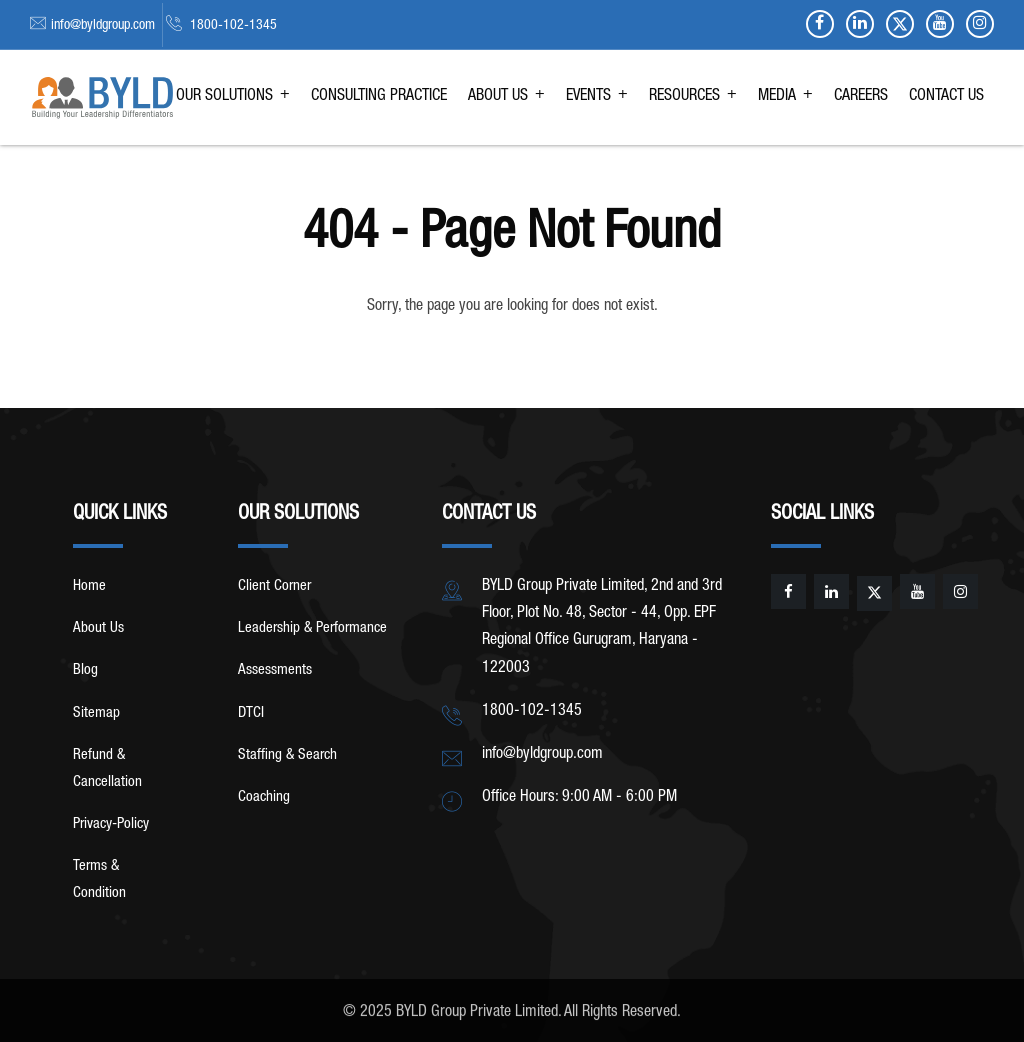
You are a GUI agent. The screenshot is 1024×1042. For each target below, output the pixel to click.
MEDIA (777, 97)
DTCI (251, 713)
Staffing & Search (287, 755)
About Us (98, 628)
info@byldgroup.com (103, 26)
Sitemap (96, 713)
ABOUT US (498, 97)
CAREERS (861, 97)
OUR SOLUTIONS (224, 97)
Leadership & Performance (312, 628)
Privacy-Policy (111, 824)
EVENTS (588, 97)
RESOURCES (684, 97)
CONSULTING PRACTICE (379, 97)
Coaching (264, 797)
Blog (85, 670)
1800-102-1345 (232, 26)
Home (89, 586)
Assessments (275, 670)
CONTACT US (946, 97)
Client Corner (274, 586)
